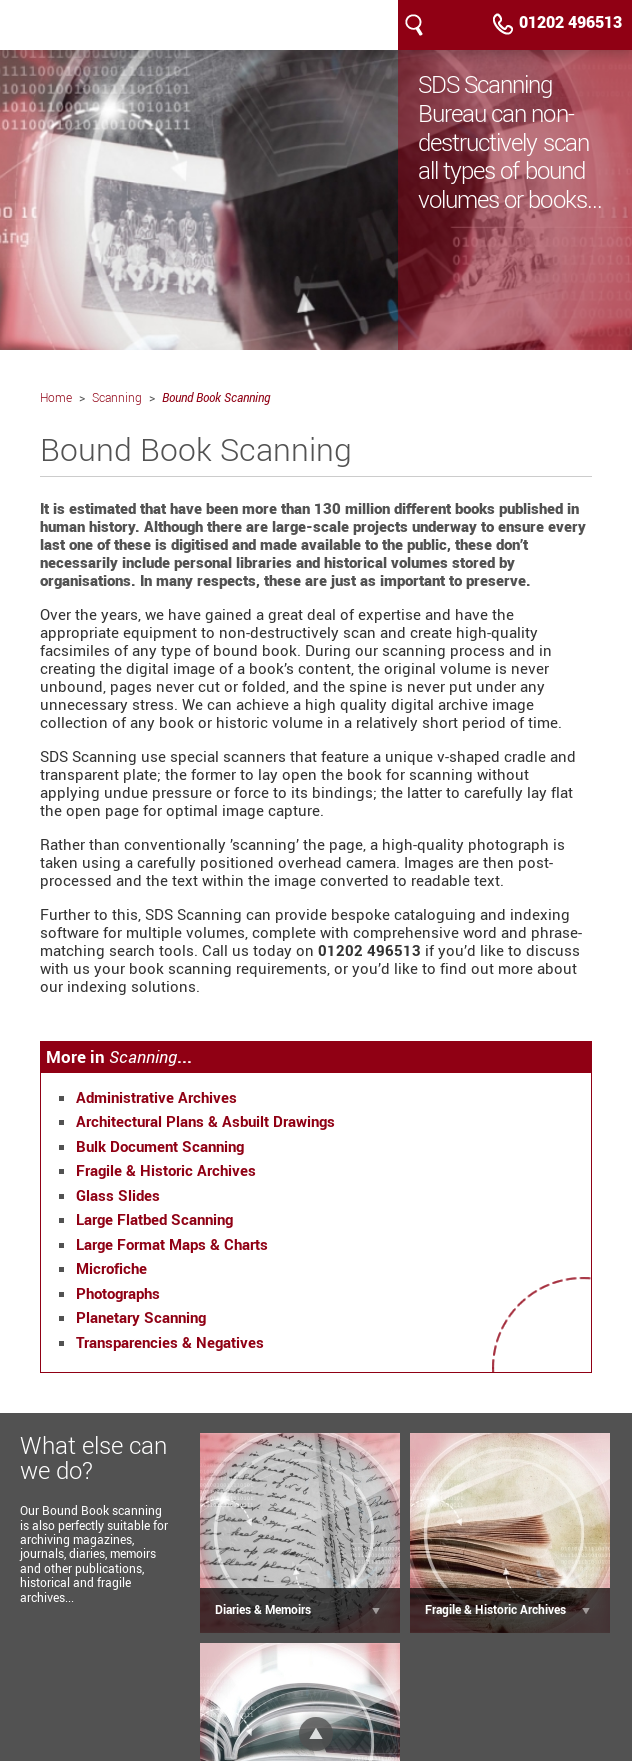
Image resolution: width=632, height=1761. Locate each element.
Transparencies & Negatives (170, 1342)
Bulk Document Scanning (160, 1146)
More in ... (119, 1056)
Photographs (118, 1293)
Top (316, 1734)
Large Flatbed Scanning (154, 1219)
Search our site (414, 25)
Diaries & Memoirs (263, 1609)
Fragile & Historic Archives (166, 1170)
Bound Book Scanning (216, 397)
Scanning (117, 397)
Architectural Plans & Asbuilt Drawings (205, 1121)
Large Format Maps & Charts (172, 1244)
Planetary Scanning (141, 1317)
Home (56, 397)
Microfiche (111, 1268)
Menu (446, 25)
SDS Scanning (100, 24)
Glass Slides (118, 1195)
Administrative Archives (156, 1097)
